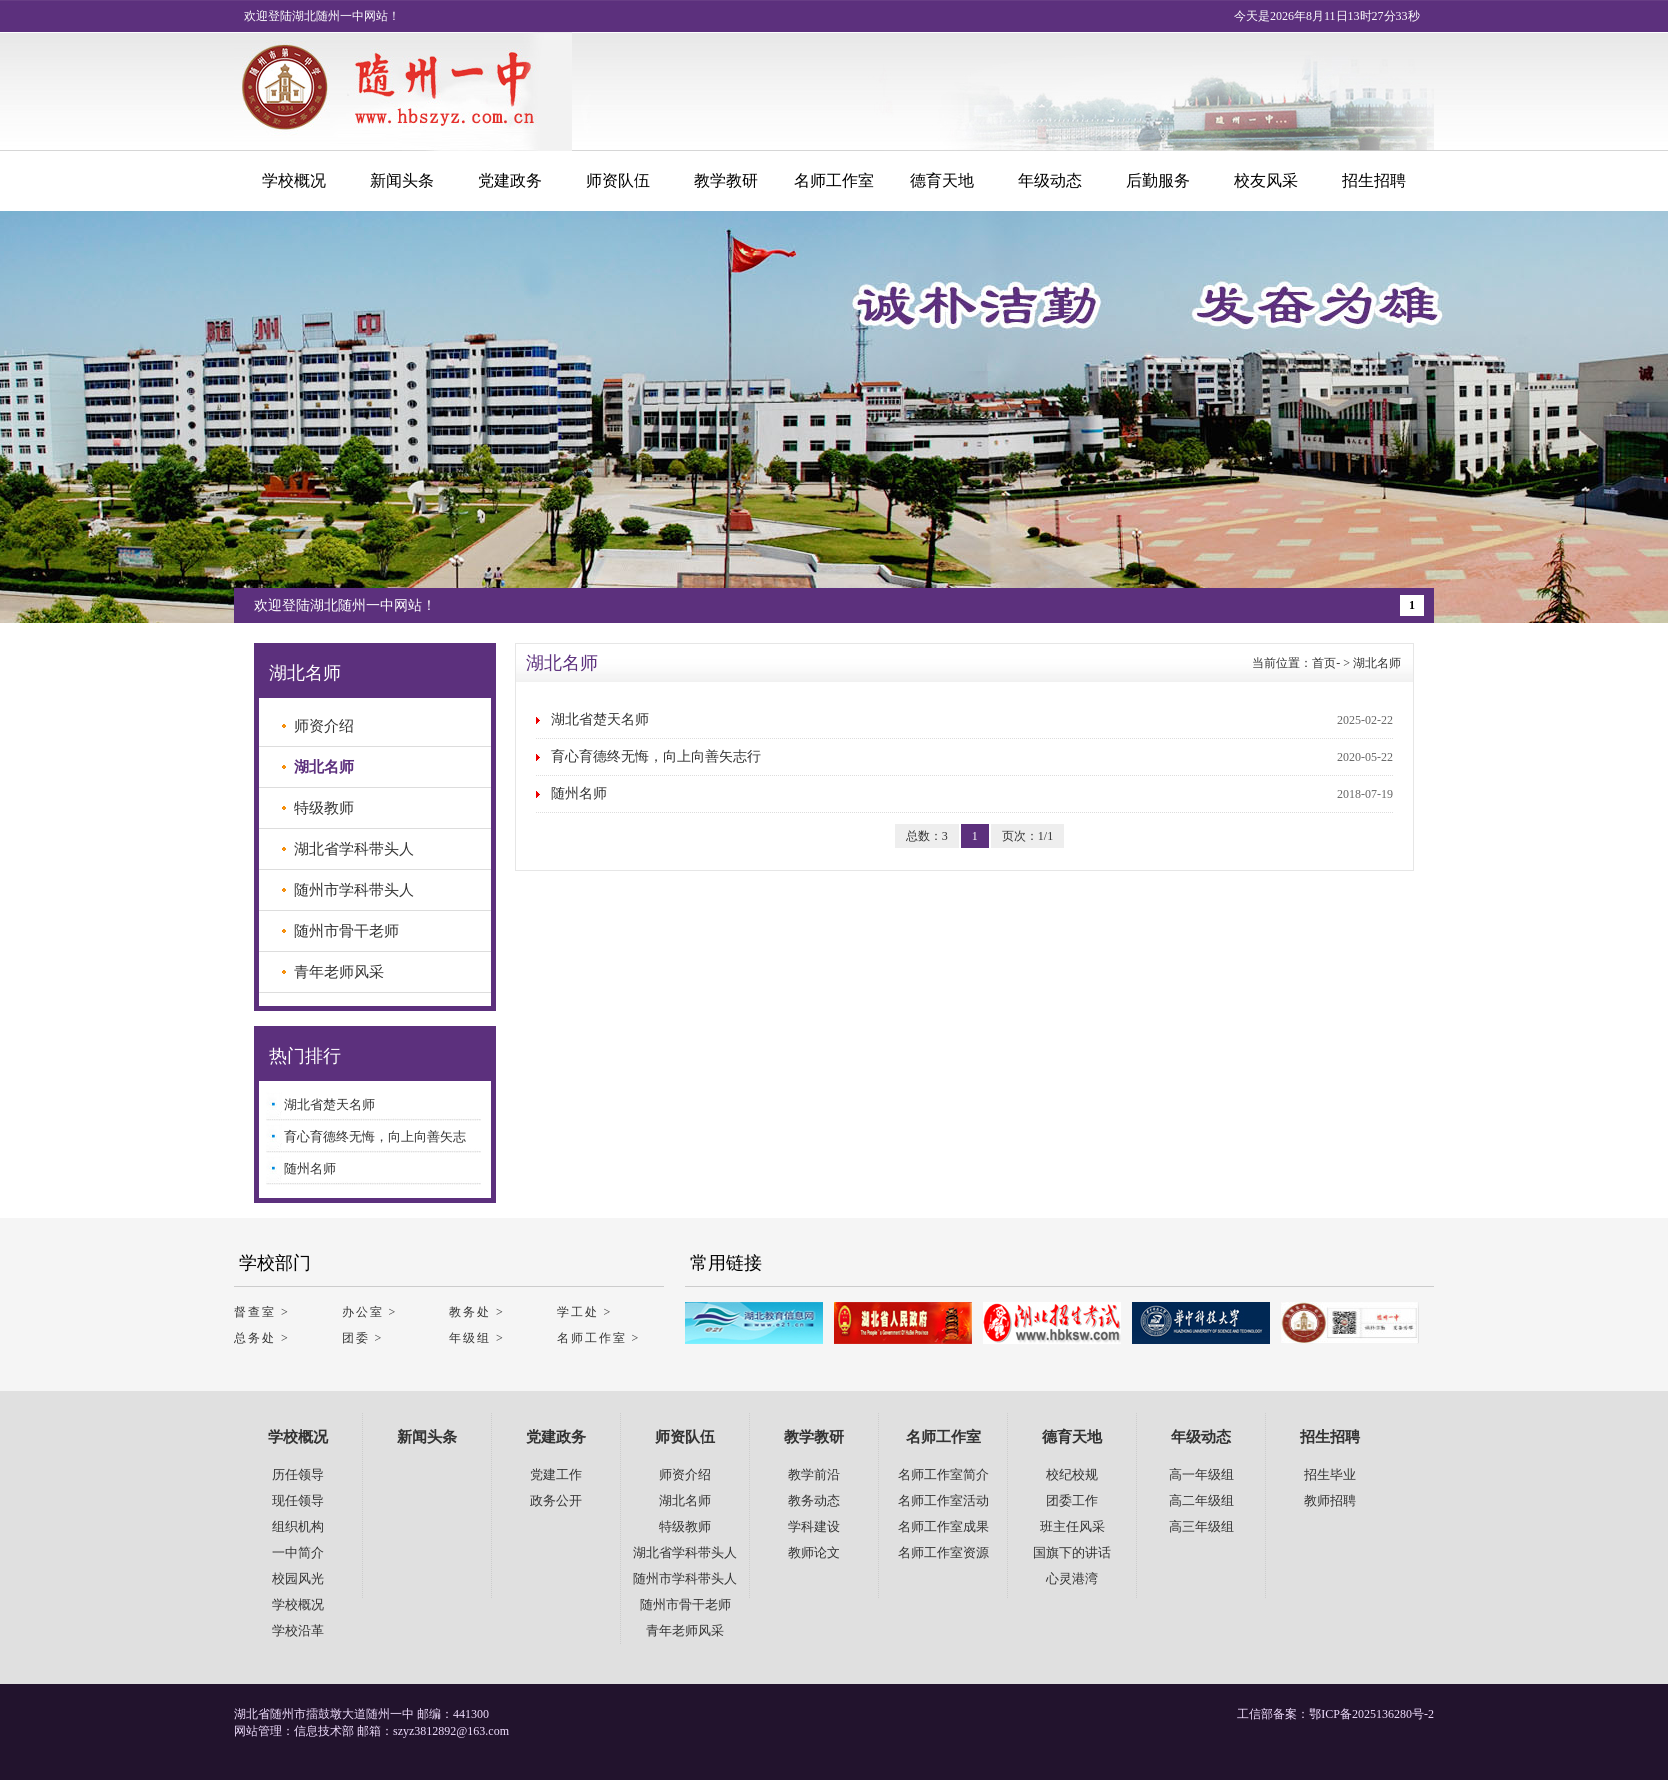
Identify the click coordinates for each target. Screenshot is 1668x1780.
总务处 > (262, 1338)
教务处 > (477, 1312)
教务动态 (814, 1500)
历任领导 (298, 1474)
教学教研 (726, 180)
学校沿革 (298, 1630)
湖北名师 (1377, 663)
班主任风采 (1072, 1526)
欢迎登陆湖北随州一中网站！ (345, 605)
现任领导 (298, 1500)
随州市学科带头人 (354, 890)
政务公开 (556, 1500)
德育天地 (942, 180)
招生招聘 (1374, 180)
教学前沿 (814, 1474)
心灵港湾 (1072, 1578)
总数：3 (927, 836)
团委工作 (1072, 1500)
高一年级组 (1201, 1474)
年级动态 (1050, 180)
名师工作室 (834, 180)
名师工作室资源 (943, 1552)
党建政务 (510, 180)
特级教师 (324, 808)
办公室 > (370, 1312)
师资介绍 (324, 726)
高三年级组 (1201, 1526)
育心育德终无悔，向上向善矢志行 (656, 756)
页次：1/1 (1027, 836)
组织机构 (298, 1526)
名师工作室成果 (943, 1526)
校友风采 (1266, 180)
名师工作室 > (599, 1338)
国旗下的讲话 (1072, 1552)
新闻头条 (402, 180)
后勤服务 (1158, 180)
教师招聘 (1330, 1500)
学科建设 (814, 1526)
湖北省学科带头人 (354, 849)
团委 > (363, 1338)
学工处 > (585, 1312)
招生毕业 (1330, 1474)
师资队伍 (618, 180)
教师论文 (814, 1552)
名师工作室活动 (943, 1500)
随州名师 (579, 793)
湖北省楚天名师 (600, 719)
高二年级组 (1201, 1500)
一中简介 (298, 1552)
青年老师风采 (339, 972)
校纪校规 (1072, 1474)
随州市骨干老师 (346, 931)
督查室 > (262, 1312)
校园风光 (298, 1578)
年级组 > (477, 1338)
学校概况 (294, 180)
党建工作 (556, 1474)
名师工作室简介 (943, 1474)
